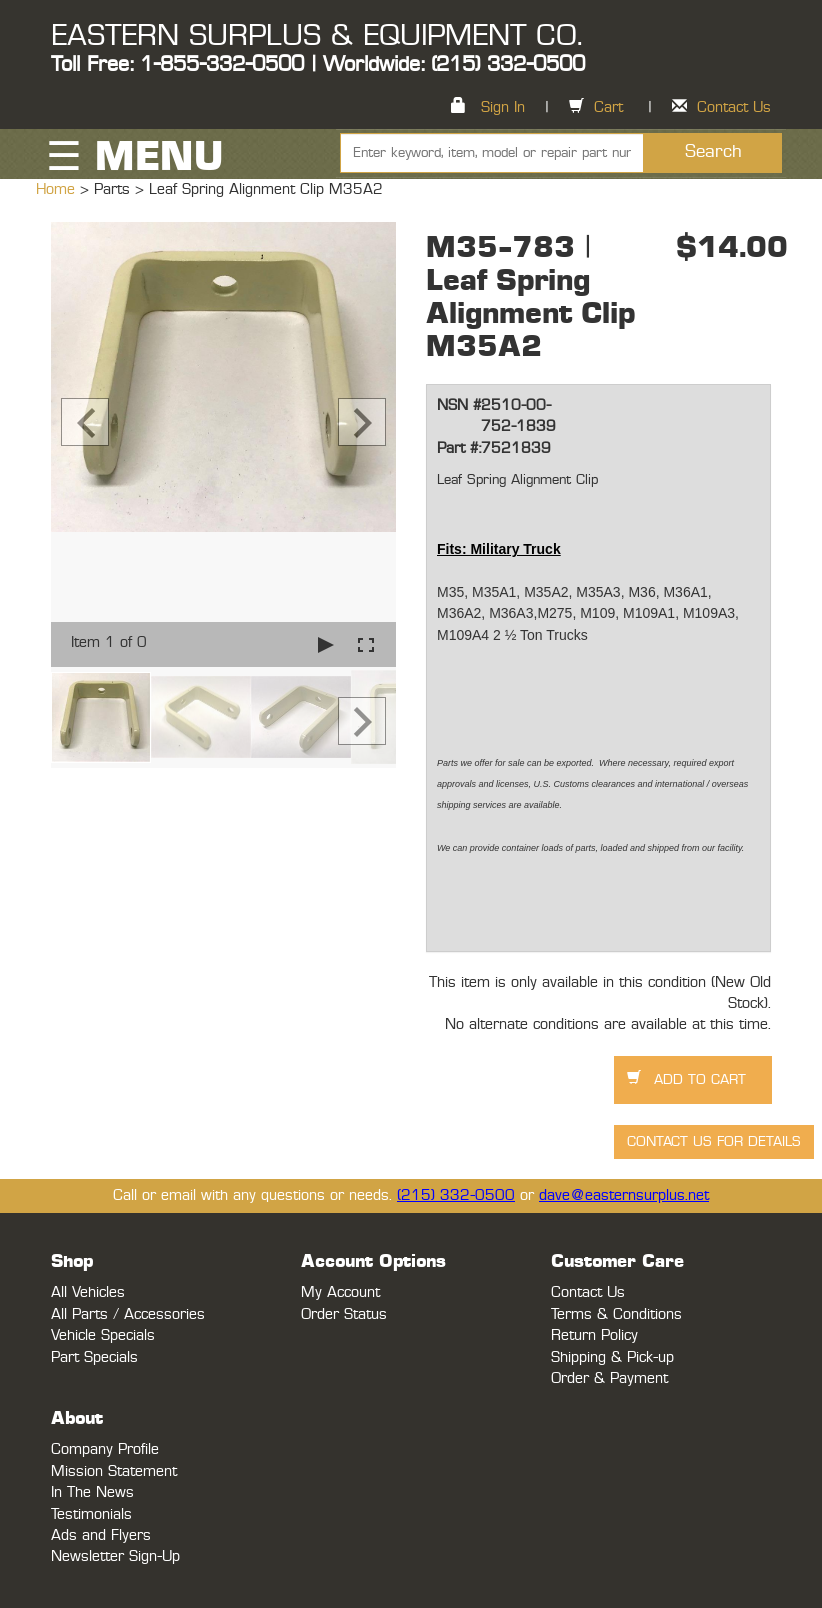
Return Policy (594, 1335)
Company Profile (105, 1449)
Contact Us (734, 107)
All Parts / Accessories (128, 1314)
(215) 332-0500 (456, 1195)
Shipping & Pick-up (612, 1357)
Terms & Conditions (616, 1314)
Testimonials (91, 1514)
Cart (608, 107)
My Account (340, 1292)
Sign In (503, 107)
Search (713, 152)
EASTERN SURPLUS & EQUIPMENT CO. (316, 36)
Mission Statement (114, 1471)
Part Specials (94, 1357)
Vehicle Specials (103, 1335)
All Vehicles (88, 1292)
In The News (92, 1492)
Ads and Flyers (101, 1535)
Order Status (344, 1314)
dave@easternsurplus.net (624, 1195)
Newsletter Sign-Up (115, 1556)
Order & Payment (609, 1378)
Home (58, 189)
